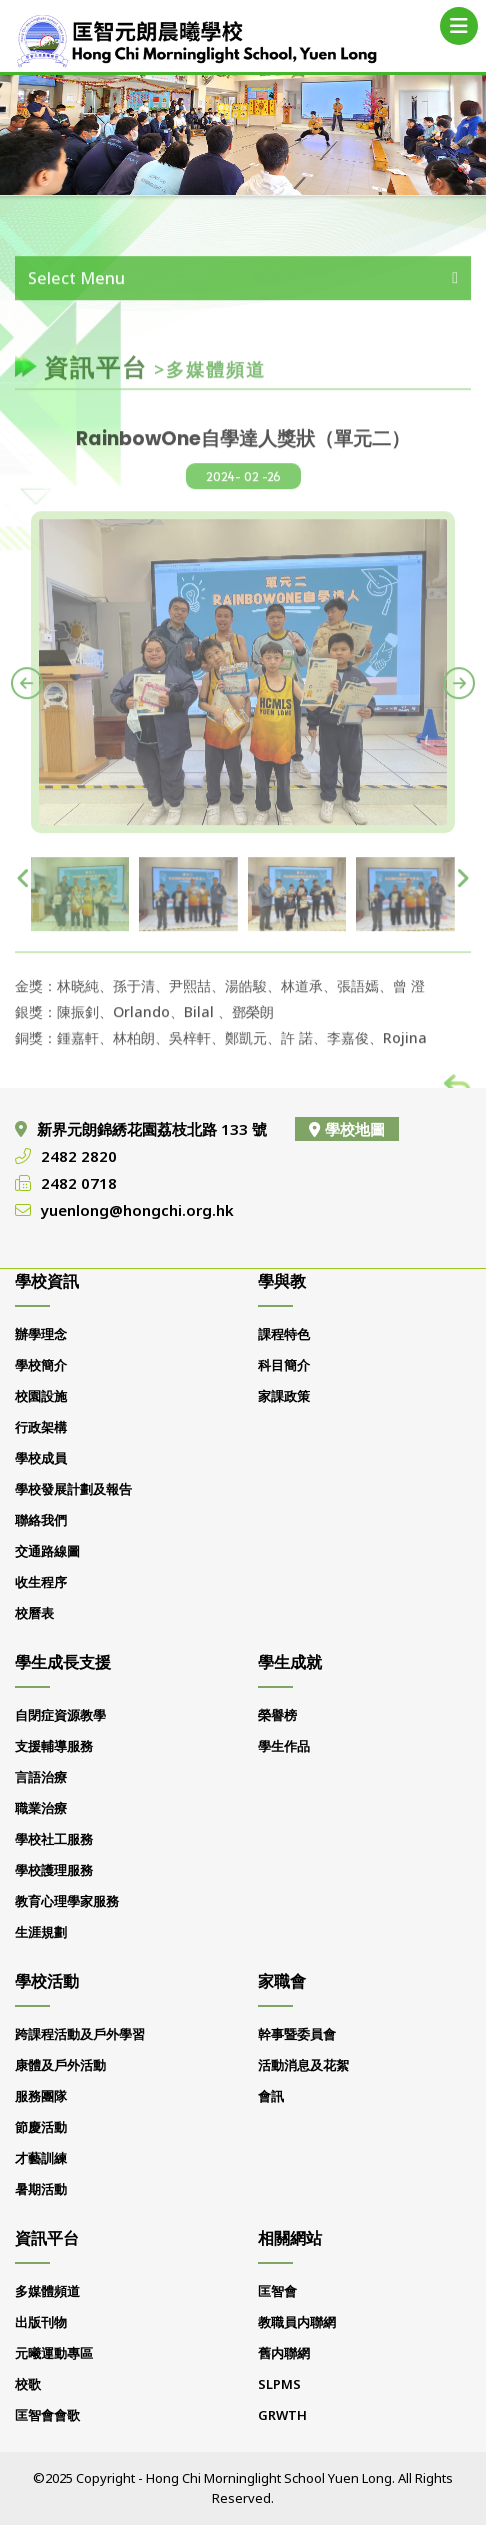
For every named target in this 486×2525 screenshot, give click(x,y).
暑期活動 (41, 2189)
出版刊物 (41, 2322)
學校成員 (41, 1458)
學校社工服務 (54, 1839)
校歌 (28, 2384)
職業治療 (41, 1808)
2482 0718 (79, 1183)
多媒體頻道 (47, 2291)
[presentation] (27, 698)
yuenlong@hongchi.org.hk (137, 1210)
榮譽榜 (277, 1715)
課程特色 (284, 1334)
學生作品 (284, 1746)
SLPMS (279, 2384)
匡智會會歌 (47, 2415)
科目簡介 (284, 1365)
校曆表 (34, 1613)
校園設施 (41, 1396)
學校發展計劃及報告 (73, 1489)
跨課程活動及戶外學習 (80, 2034)
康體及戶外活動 (60, 2065)
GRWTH (282, 2415)
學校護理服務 (54, 1870)
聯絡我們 (41, 1520)
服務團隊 (41, 2096)
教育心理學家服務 (67, 1901)
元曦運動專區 (54, 2353)
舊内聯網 (284, 2353)
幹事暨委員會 (297, 2034)
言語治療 (41, 1777)
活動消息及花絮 (303, 2065)
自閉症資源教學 (60, 1715)
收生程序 (41, 1582)
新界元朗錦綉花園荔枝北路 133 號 (154, 1129)
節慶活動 (41, 2127)
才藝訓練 (41, 2158)
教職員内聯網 (297, 2322)
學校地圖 (347, 1129)
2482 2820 (79, 1156)
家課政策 (284, 1396)
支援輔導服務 (54, 1746)
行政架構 (41, 1427)
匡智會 (277, 2291)
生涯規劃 (41, 1932)
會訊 (271, 2096)
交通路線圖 (47, 1551)
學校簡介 (41, 1365)
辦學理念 (41, 1334)
